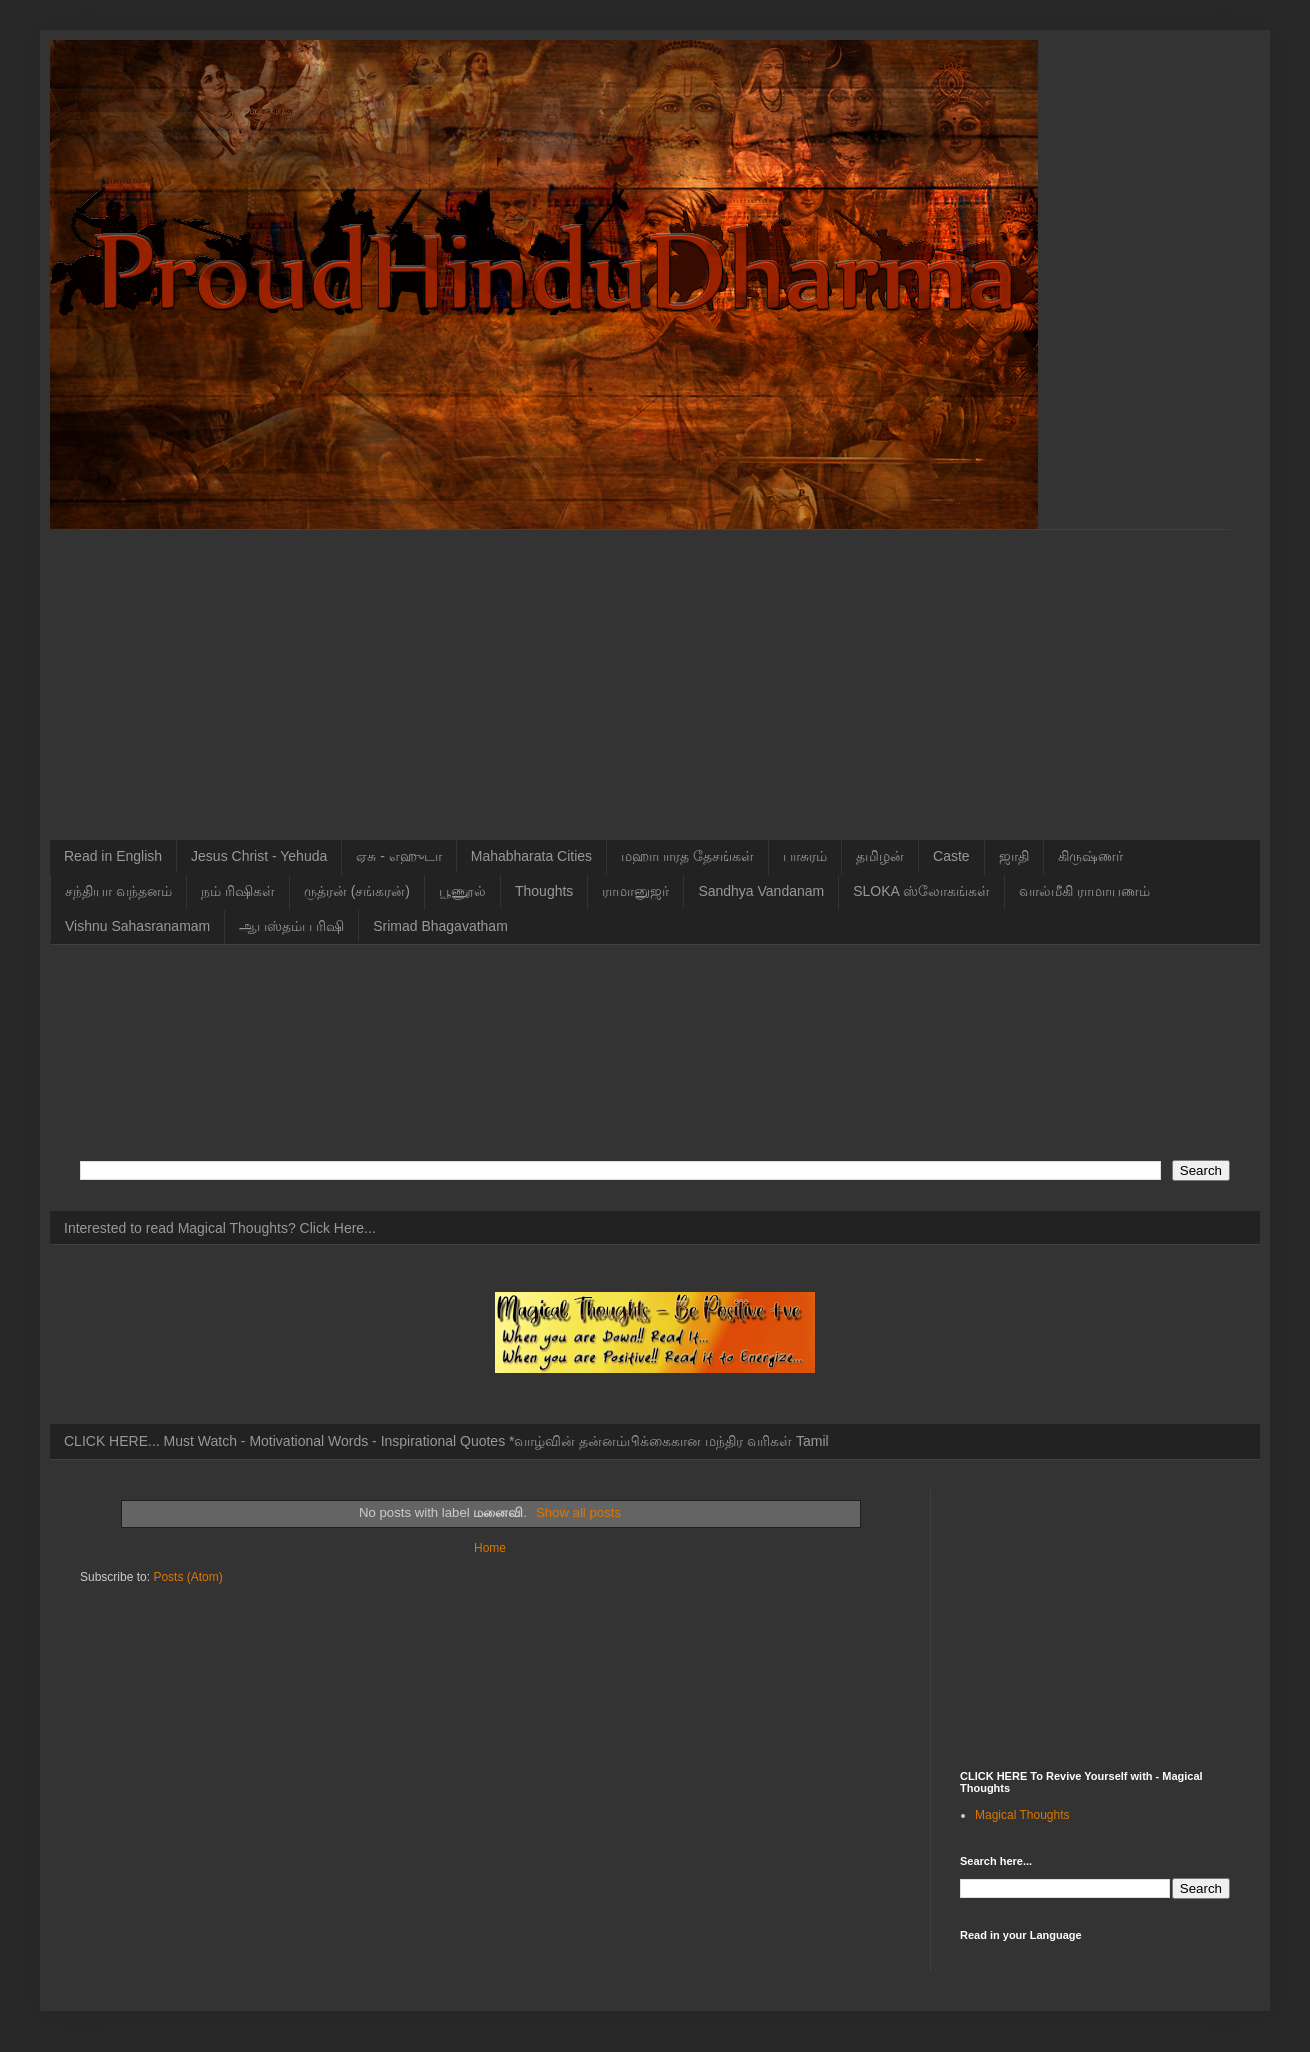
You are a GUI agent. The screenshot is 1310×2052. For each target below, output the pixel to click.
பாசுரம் (805, 856)
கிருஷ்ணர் (1090, 856)
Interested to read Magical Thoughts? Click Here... (220, 1228)
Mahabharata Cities (531, 856)
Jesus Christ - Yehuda (259, 856)
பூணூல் (462, 891)
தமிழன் (880, 856)
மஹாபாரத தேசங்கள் (687, 856)
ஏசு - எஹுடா (398, 856)
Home (490, 1548)
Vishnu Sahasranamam (137, 926)
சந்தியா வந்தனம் (118, 891)
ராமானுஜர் (635, 891)
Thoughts (544, 891)
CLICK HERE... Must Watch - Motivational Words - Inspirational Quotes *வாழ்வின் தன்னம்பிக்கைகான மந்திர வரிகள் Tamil (446, 1441)
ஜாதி (1014, 856)
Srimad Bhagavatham (440, 926)
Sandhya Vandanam (761, 891)
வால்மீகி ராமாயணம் (1084, 891)
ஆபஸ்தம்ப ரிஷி (291, 926)
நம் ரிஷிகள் (238, 891)
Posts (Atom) (187, 1577)
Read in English (113, 856)
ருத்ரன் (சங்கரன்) (357, 891)
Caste (951, 856)
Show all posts (578, 1512)
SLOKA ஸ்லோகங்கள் (921, 891)
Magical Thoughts (1022, 1815)
